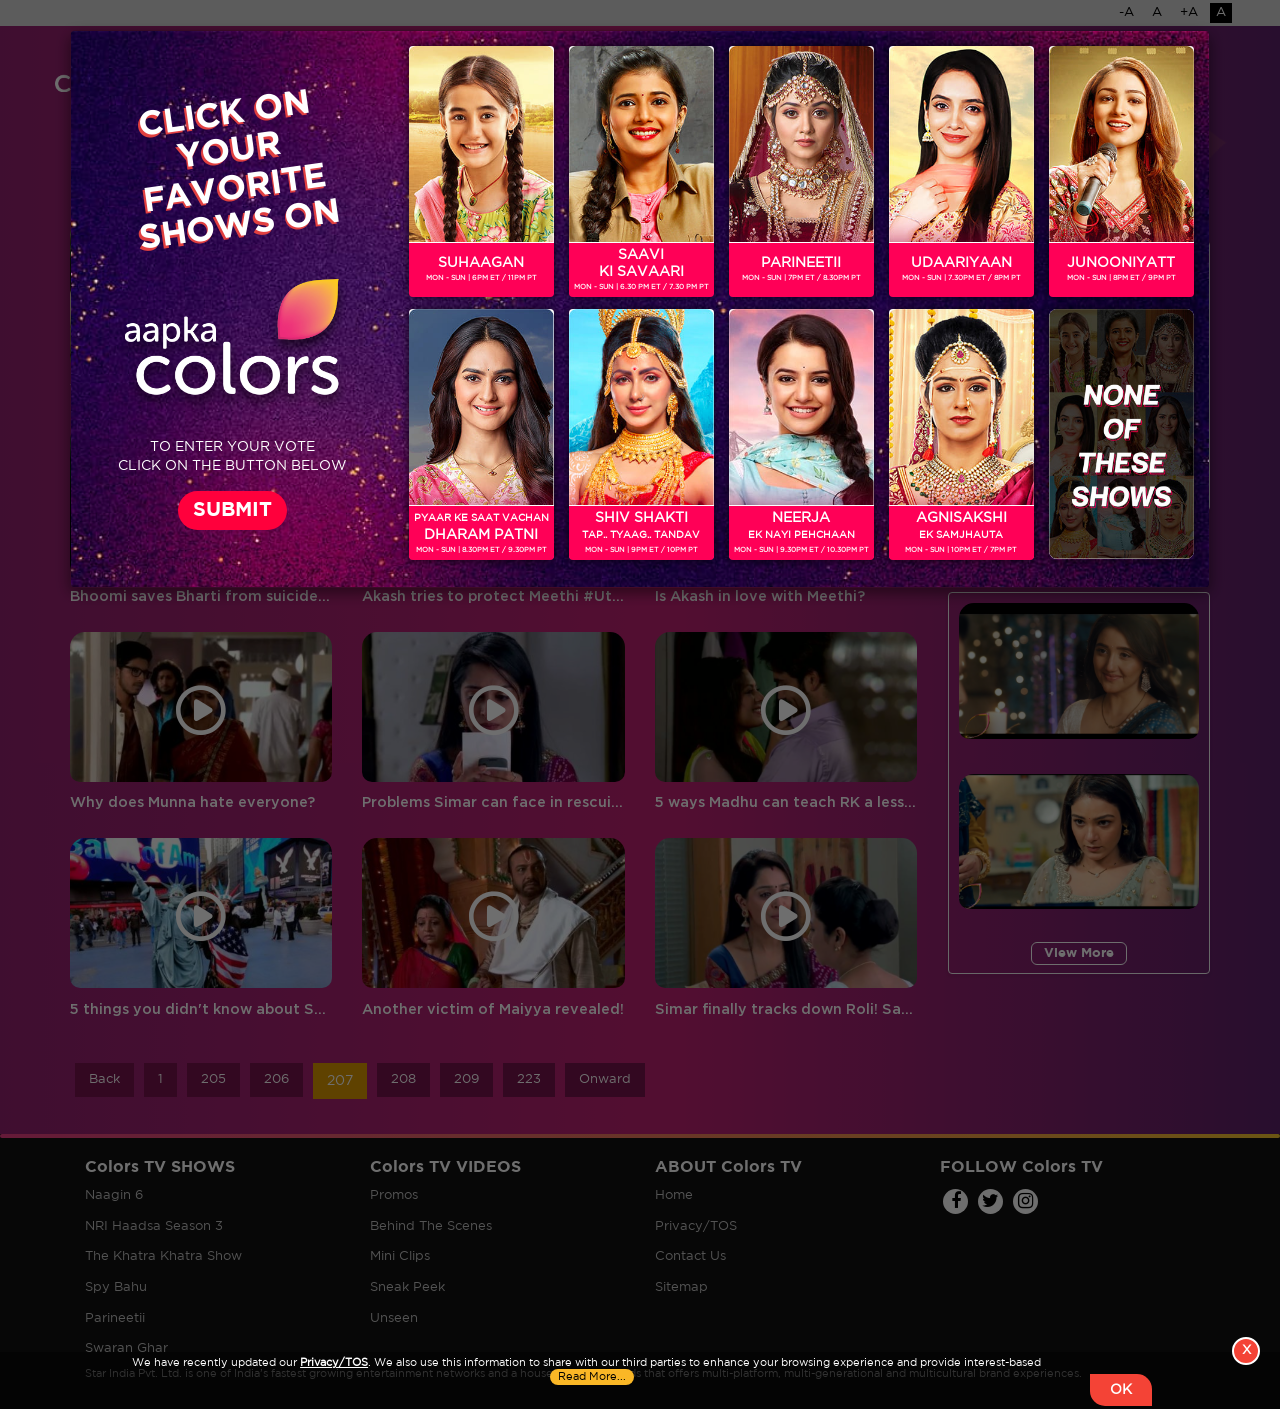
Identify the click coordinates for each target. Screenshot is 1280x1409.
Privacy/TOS (334, 1363)
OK (1121, 1390)
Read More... (592, 1377)
